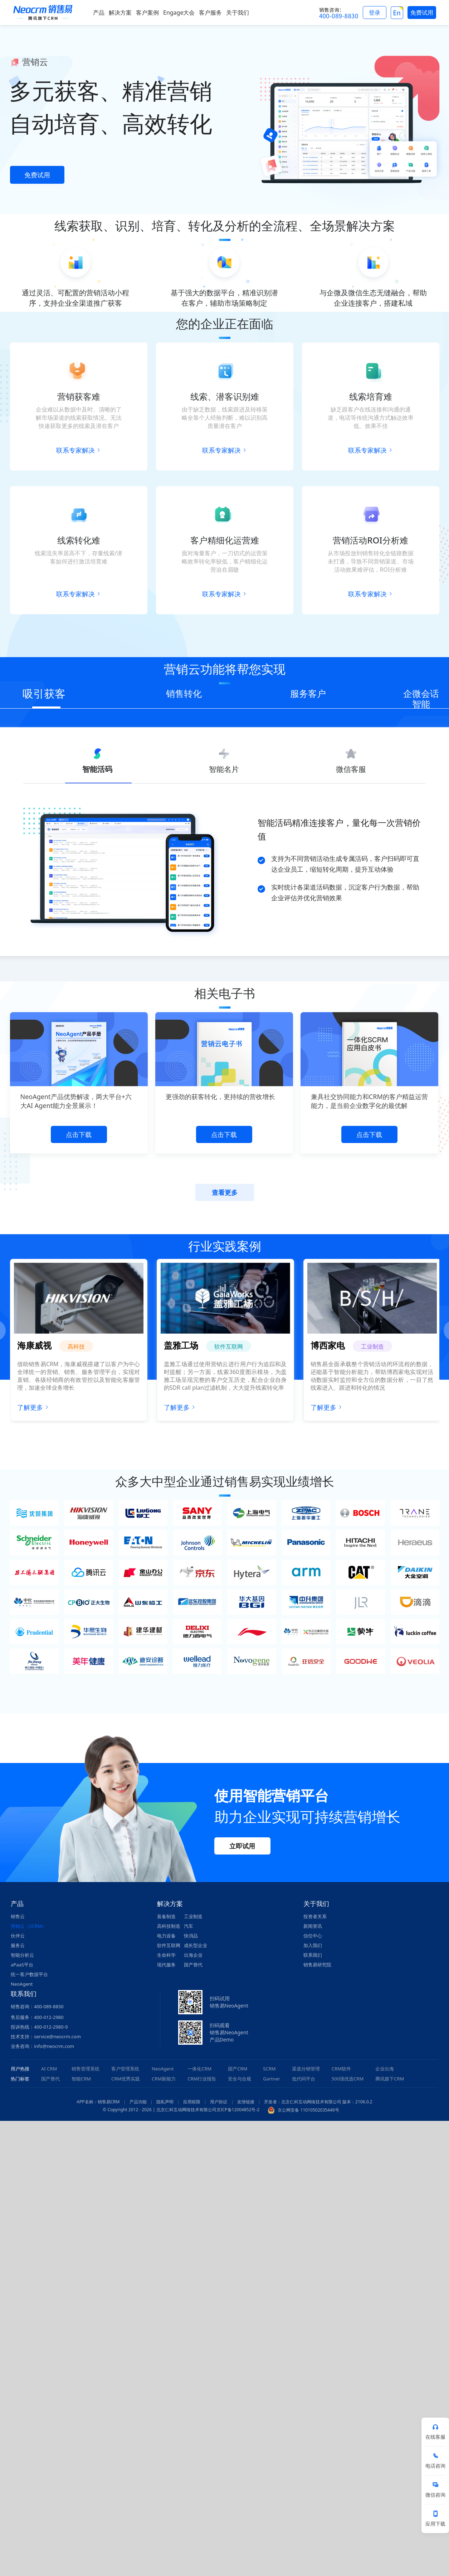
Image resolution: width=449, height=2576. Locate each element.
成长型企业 (195, 1945)
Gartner (271, 2078)
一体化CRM (199, 2068)
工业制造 (193, 1916)
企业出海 (384, 2068)
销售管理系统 (85, 2068)
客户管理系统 (125, 2068)
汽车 (188, 1926)
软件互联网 (168, 1945)
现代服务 (166, 1964)
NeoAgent (22, 1984)
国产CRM (237, 2068)
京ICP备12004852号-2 (238, 2110)
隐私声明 (165, 2102)
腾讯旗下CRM (389, 2078)
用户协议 (218, 2102)
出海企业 (193, 1955)
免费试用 (37, 175)
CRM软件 (341, 2068)
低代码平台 (303, 2078)
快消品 (191, 1935)
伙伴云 (18, 1935)
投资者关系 (315, 1916)
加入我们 (312, 1945)
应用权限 (191, 2102)
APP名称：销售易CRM (98, 2102)
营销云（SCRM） (29, 1926)
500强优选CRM (347, 2078)
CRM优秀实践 (125, 2078)
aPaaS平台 (22, 1964)
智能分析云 (22, 1955)
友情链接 (245, 2102)
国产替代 (193, 1964)
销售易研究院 (317, 1964)
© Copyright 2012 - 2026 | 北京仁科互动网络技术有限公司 (159, 2110)
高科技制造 (168, 1926)
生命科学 (166, 1955)
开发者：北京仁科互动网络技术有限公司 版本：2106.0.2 (318, 2102)
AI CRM (49, 2068)
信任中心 (312, 1935)
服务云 (18, 1945)
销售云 (18, 1916)
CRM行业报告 (201, 2078)
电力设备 (166, 1935)
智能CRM (81, 2078)
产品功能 (138, 2102)
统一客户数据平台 (29, 1974)
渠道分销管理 (306, 2068)
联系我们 (312, 1955)
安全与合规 (239, 2078)
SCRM (269, 2068)
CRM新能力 (164, 2078)
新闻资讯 (312, 1926)
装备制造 (166, 1916)
